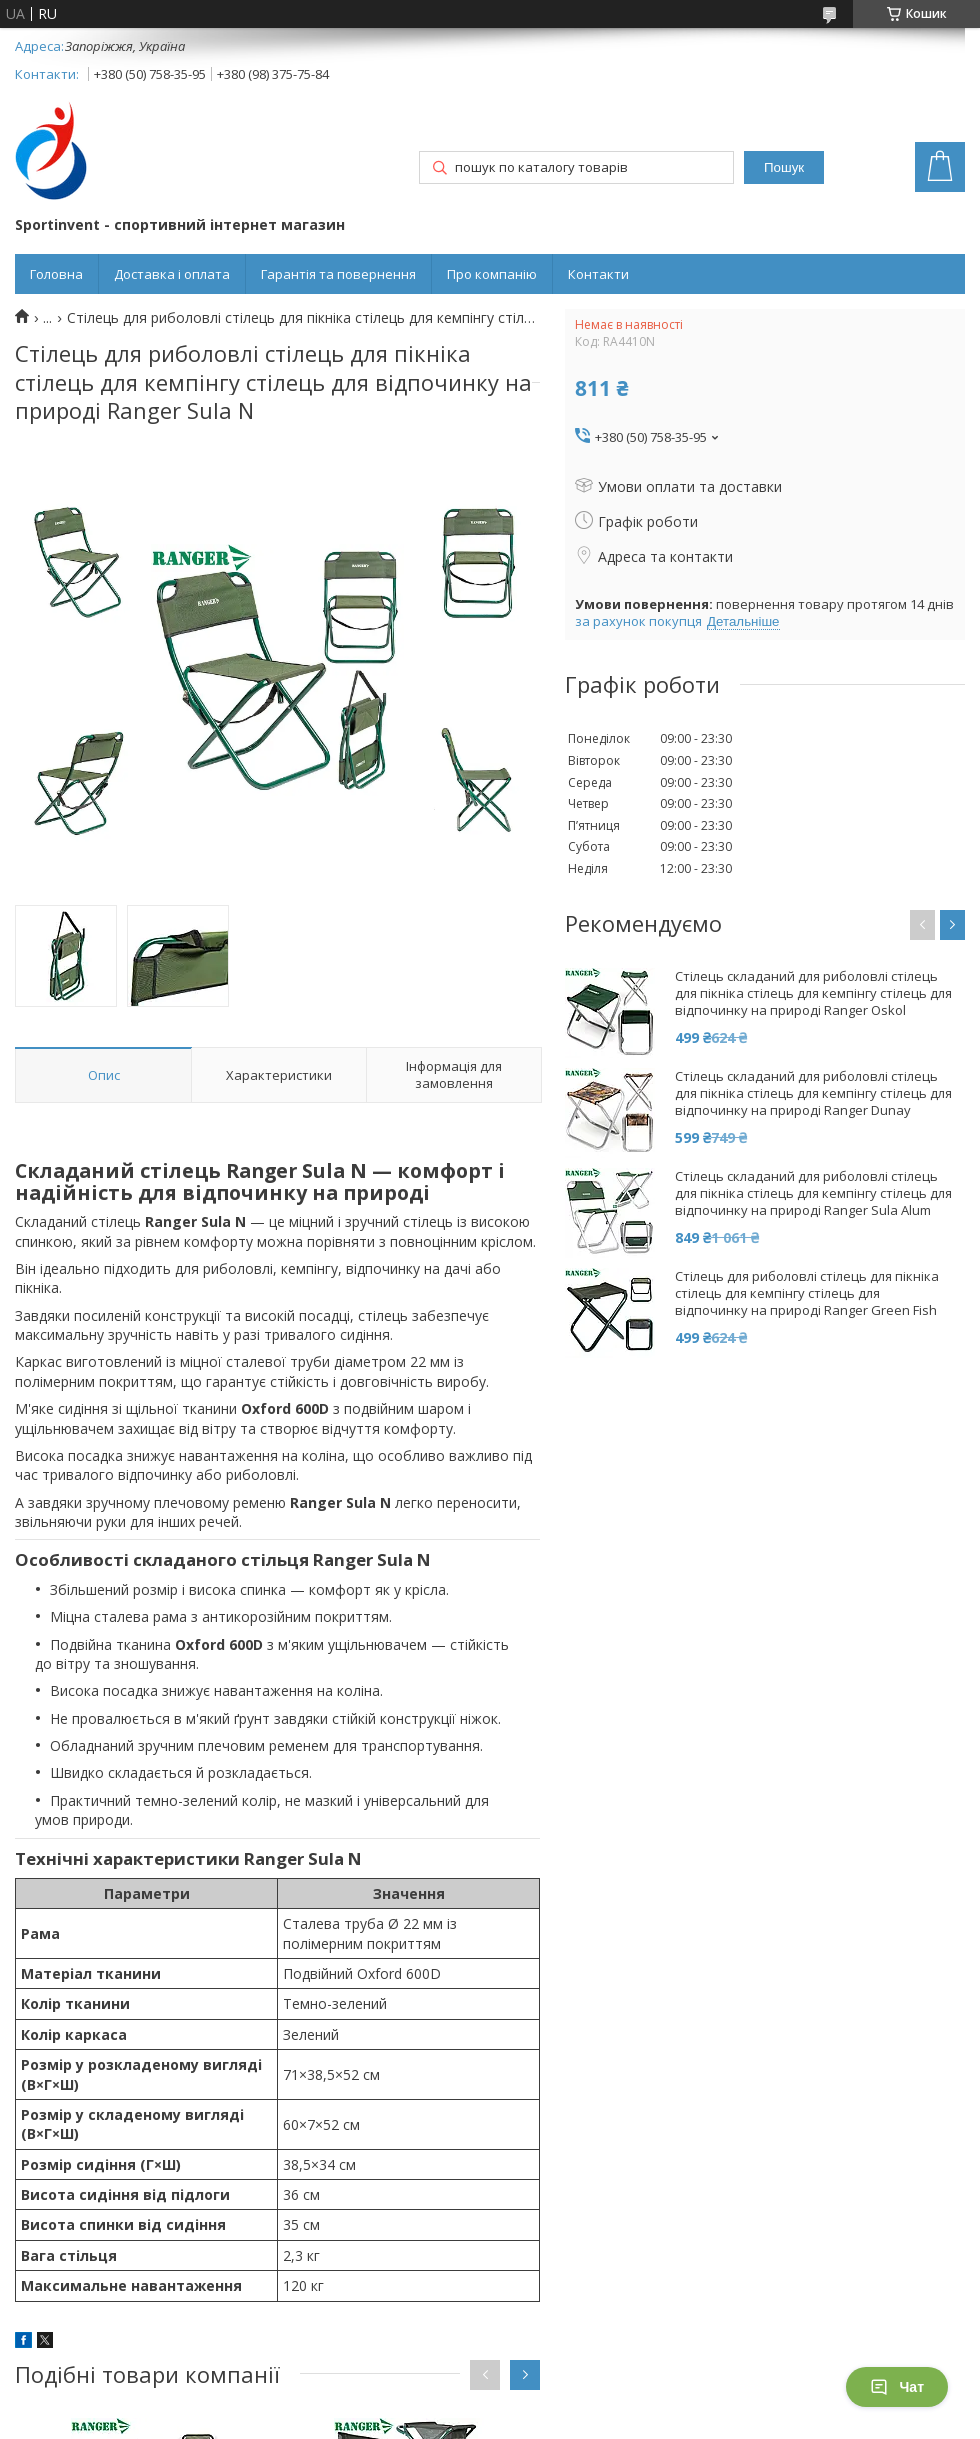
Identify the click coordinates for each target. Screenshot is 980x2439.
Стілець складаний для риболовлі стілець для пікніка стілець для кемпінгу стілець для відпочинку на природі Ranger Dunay (813, 1093)
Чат (897, 2387)
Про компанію (492, 274)
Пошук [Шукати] (784, 167)
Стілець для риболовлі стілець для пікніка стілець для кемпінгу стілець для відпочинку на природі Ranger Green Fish (807, 1293)
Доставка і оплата (172, 274)
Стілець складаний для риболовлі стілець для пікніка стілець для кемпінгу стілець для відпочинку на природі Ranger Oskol (813, 993)
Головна (56, 274)
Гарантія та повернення (338, 274)
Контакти (598, 274)
